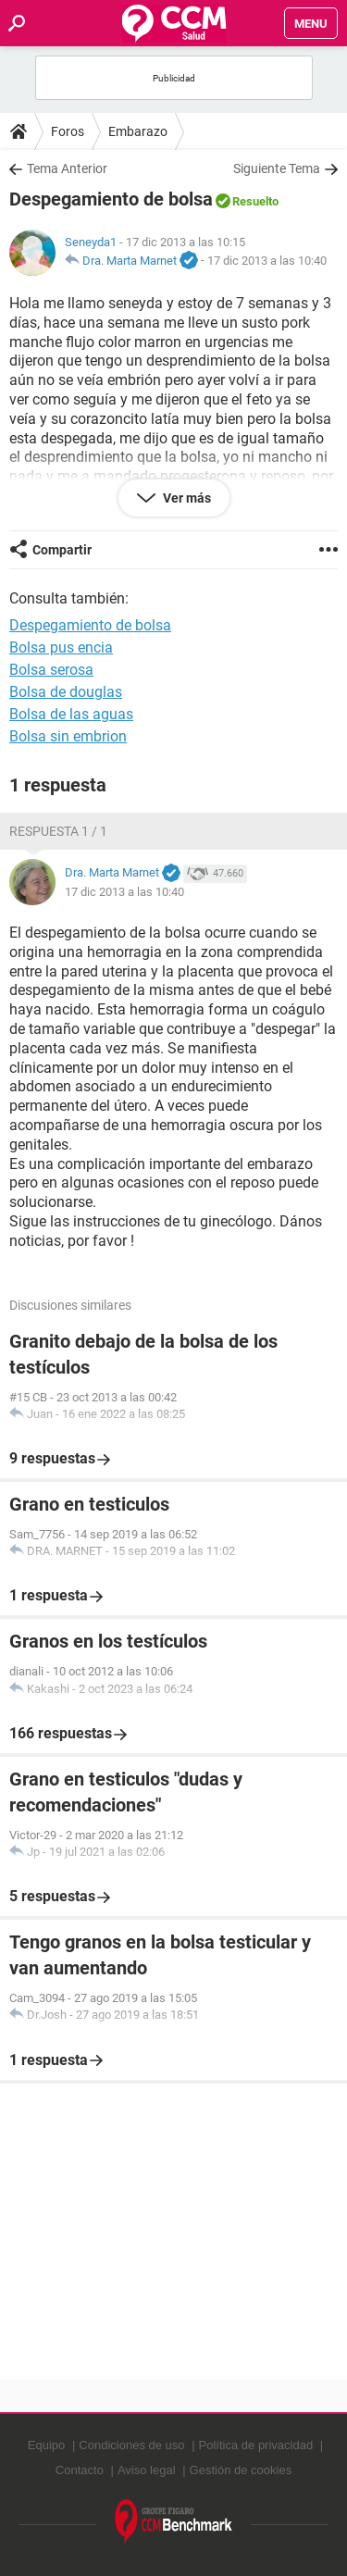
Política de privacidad (256, 2445)
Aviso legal (147, 2470)
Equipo (46, 2445)
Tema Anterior (67, 168)
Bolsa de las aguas (71, 714)
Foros (67, 131)
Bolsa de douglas (65, 692)
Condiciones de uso (131, 2445)
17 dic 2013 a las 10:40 (267, 261)
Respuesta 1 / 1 (58, 831)
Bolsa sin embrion (68, 736)
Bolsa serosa (51, 669)
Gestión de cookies (241, 2470)
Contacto (80, 2470)
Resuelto (255, 201)
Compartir (62, 549)
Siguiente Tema (276, 168)
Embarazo (137, 131)
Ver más (185, 498)
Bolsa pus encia (61, 647)
